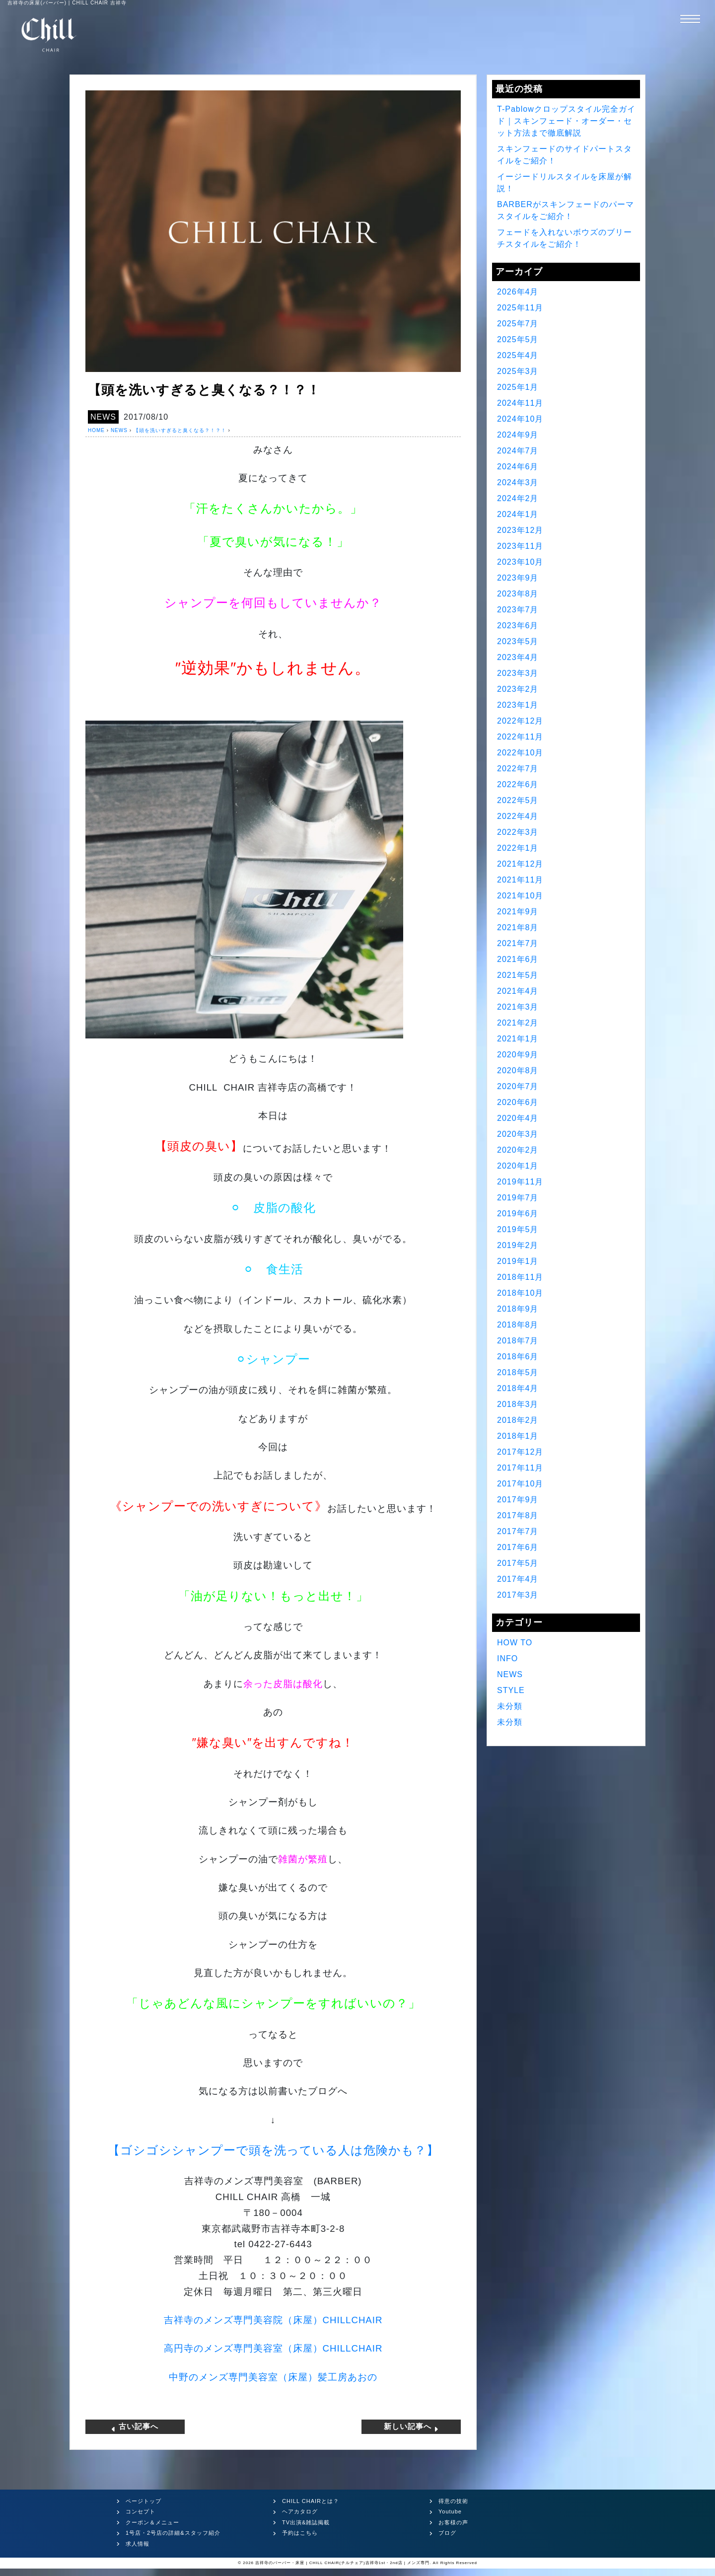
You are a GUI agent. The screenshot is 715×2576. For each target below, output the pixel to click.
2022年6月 (518, 784)
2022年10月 (520, 752)
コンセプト (140, 2511)
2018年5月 (518, 1372)
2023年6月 (518, 625)
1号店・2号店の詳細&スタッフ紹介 (173, 2533)
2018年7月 (518, 1340)
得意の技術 (453, 2501)
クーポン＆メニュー (152, 2522)
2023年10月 (520, 562)
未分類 (509, 1706)
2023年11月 (520, 546)
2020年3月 (518, 1134)
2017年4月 (518, 1579)
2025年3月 (518, 371)
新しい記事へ (411, 2426)
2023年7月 (518, 609)
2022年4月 (518, 816)
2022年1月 (518, 848)
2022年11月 (520, 737)
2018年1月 (518, 1436)
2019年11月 (520, 1182)
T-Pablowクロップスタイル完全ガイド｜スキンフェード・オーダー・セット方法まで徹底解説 (566, 121)
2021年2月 (518, 1023)
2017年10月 (520, 1483)
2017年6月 (518, 1547)
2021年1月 (518, 1038)
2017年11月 (520, 1468)
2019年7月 (518, 1197)
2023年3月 (518, 673)
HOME (96, 430)
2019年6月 (518, 1213)
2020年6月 (518, 1102)
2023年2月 (518, 689)
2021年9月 (518, 911)
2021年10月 (520, 895)
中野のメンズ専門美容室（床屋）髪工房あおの (273, 2377)
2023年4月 (518, 657)
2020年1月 (518, 1166)
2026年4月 (518, 292)
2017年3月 (518, 1595)
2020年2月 (518, 1150)
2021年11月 (520, 880)
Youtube (450, 2511)
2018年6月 (518, 1356)
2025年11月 (520, 307)
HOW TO (514, 1642)
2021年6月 (518, 959)
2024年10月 (520, 419)
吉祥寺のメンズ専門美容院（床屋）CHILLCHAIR (273, 2320)
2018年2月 (518, 1420)
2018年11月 (520, 1277)
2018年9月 (518, 1309)
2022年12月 (520, 721)
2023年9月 (518, 578)
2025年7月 (518, 323)
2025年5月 (518, 339)
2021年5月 (518, 975)
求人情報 (137, 2544)
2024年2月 (518, 498)
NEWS (103, 417)
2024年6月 (518, 466)
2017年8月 (518, 1515)
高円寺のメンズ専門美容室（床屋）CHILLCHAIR (273, 2348)
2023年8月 (518, 593)
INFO (507, 1658)
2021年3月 (518, 1007)
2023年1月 (518, 705)
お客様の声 (453, 2522)
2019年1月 (518, 1261)
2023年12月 (520, 530)
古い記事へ (135, 2426)
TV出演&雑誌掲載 (306, 2522)
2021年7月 (518, 943)
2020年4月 (518, 1118)
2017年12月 (520, 1452)
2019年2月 (518, 1245)
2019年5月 (518, 1229)
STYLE (511, 1690)
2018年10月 (520, 1293)
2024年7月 (518, 450)
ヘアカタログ (300, 2511)
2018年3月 (518, 1404)
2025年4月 (518, 355)
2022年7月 (518, 768)
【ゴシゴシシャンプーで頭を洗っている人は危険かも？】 (273, 2150)
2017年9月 (518, 1499)
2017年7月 (518, 1531)
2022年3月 (518, 832)
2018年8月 (518, 1325)
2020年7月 (518, 1086)
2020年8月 (518, 1070)
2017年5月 (518, 1563)
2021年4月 (518, 991)
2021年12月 (520, 864)
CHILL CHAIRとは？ (310, 2501)
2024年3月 (518, 482)
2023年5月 (518, 641)
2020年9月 (518, 1054)
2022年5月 (518, 800)
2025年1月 (518, 387)
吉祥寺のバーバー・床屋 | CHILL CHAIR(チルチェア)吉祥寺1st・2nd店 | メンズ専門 (342, 2563)
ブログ (447, 2533)
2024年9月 (518, 435)
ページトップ (143, 2501)
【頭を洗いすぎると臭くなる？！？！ (180, 430)
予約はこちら (300, 2533)
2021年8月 (518, 927)
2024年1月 (518, 514)
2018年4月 (518, 1388)
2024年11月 (520, 403)
